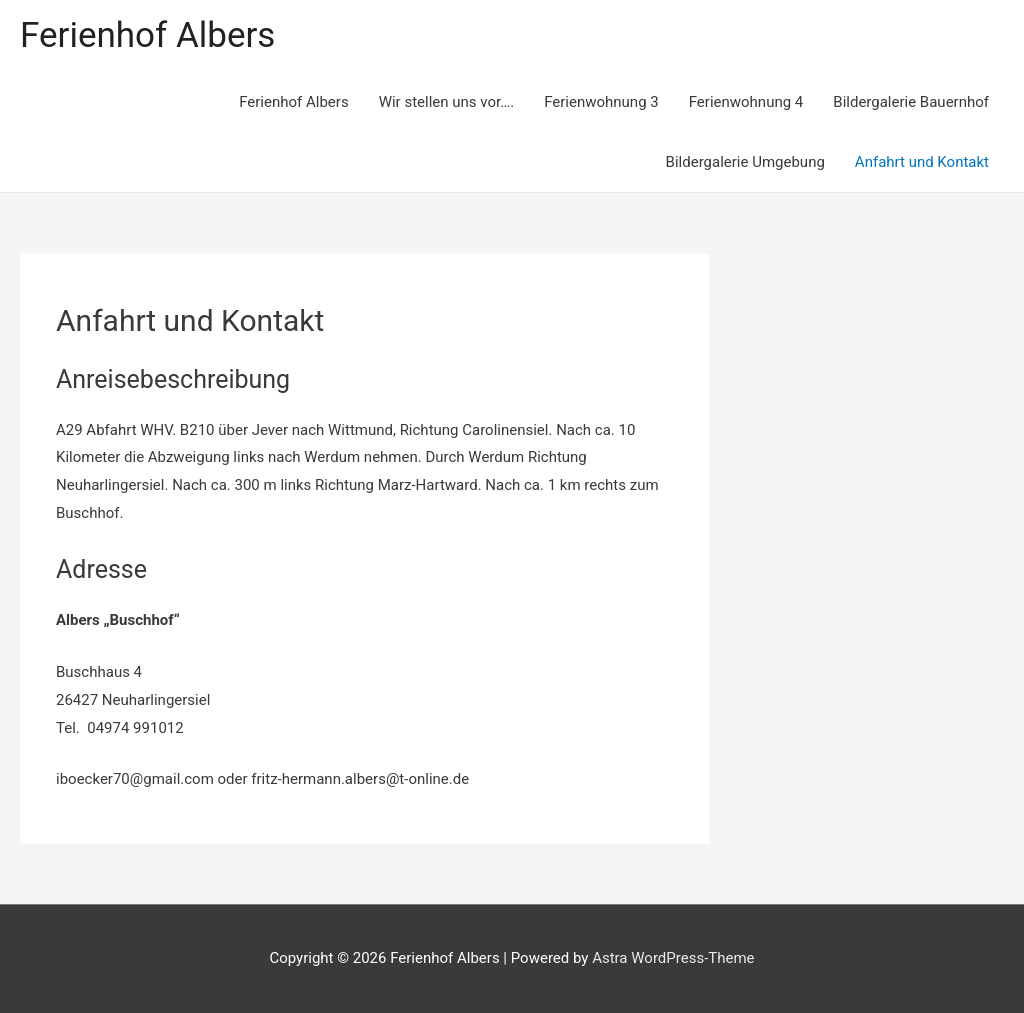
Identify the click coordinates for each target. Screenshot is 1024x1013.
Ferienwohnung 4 (746, 102)
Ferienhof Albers (147, 35)
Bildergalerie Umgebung (745, 162)
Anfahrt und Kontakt (922, 162)
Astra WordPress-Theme (673, 958)
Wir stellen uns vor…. (447, 102)
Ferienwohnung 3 (601, 102)
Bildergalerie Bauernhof (911, 102)
